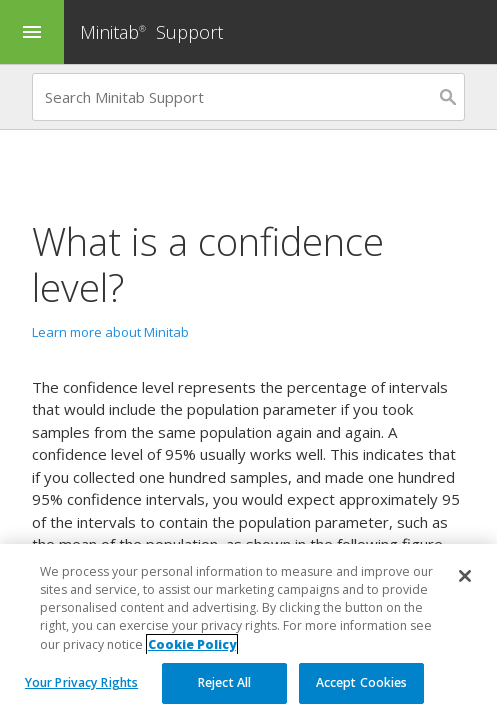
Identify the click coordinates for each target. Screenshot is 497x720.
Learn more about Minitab (110, 332)
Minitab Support (151, 32)
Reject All (224, 682)
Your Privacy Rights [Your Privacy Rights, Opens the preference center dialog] (81, 682)
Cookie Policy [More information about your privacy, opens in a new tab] (192, 644)
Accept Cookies (362, 682)
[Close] (465, 576)
